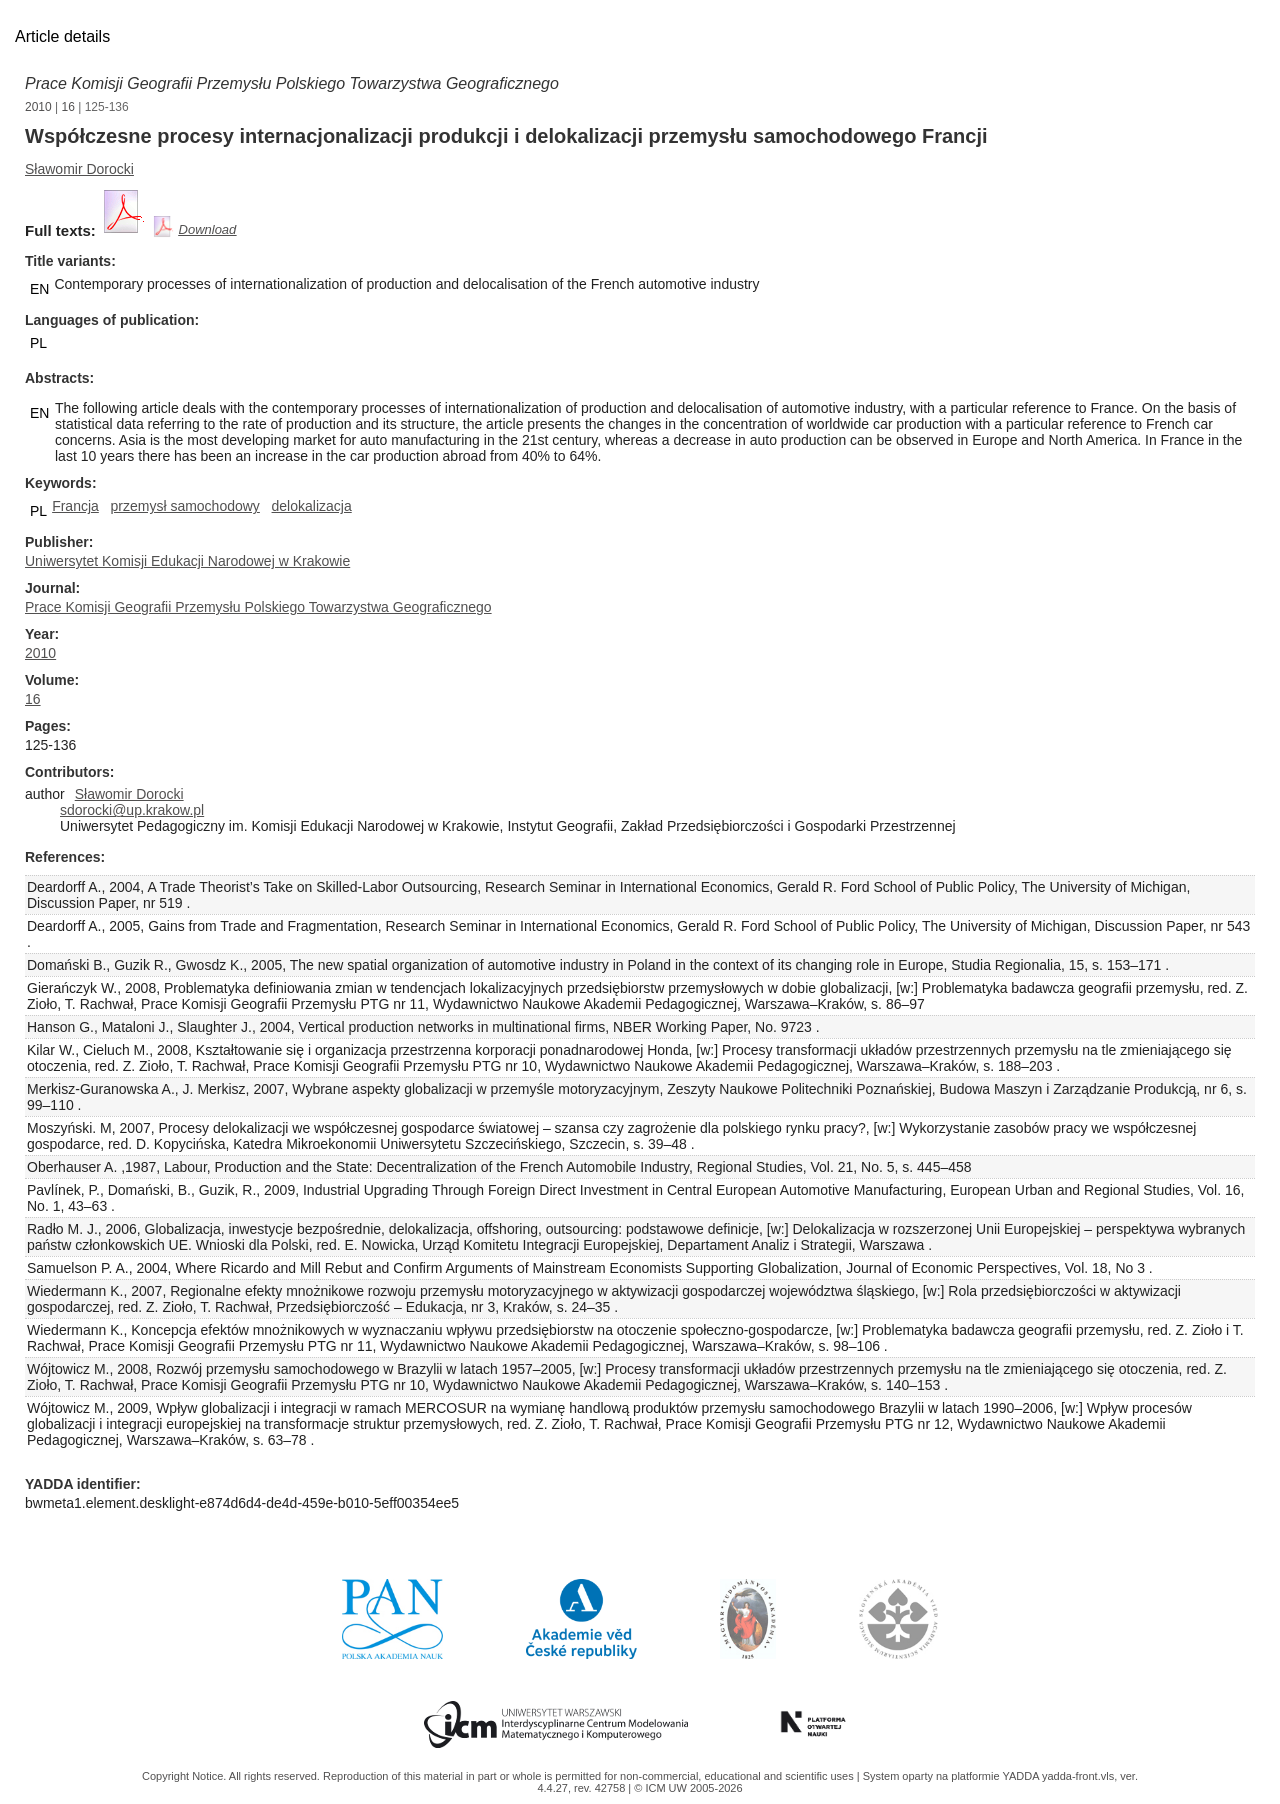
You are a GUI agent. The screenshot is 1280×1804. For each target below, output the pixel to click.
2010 (38, 107)
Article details (62, 36)
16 (68, 107)
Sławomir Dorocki (79, 169)
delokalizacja (312, 506)
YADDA (1022, 1776)
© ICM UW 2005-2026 (688, 1788)
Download (208, 229)
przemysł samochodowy (184, 506)
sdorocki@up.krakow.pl (132, 810)
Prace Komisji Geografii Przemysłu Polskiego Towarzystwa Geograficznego (292, 83)
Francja (75, 506)
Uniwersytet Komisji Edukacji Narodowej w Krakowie (187, 561)
